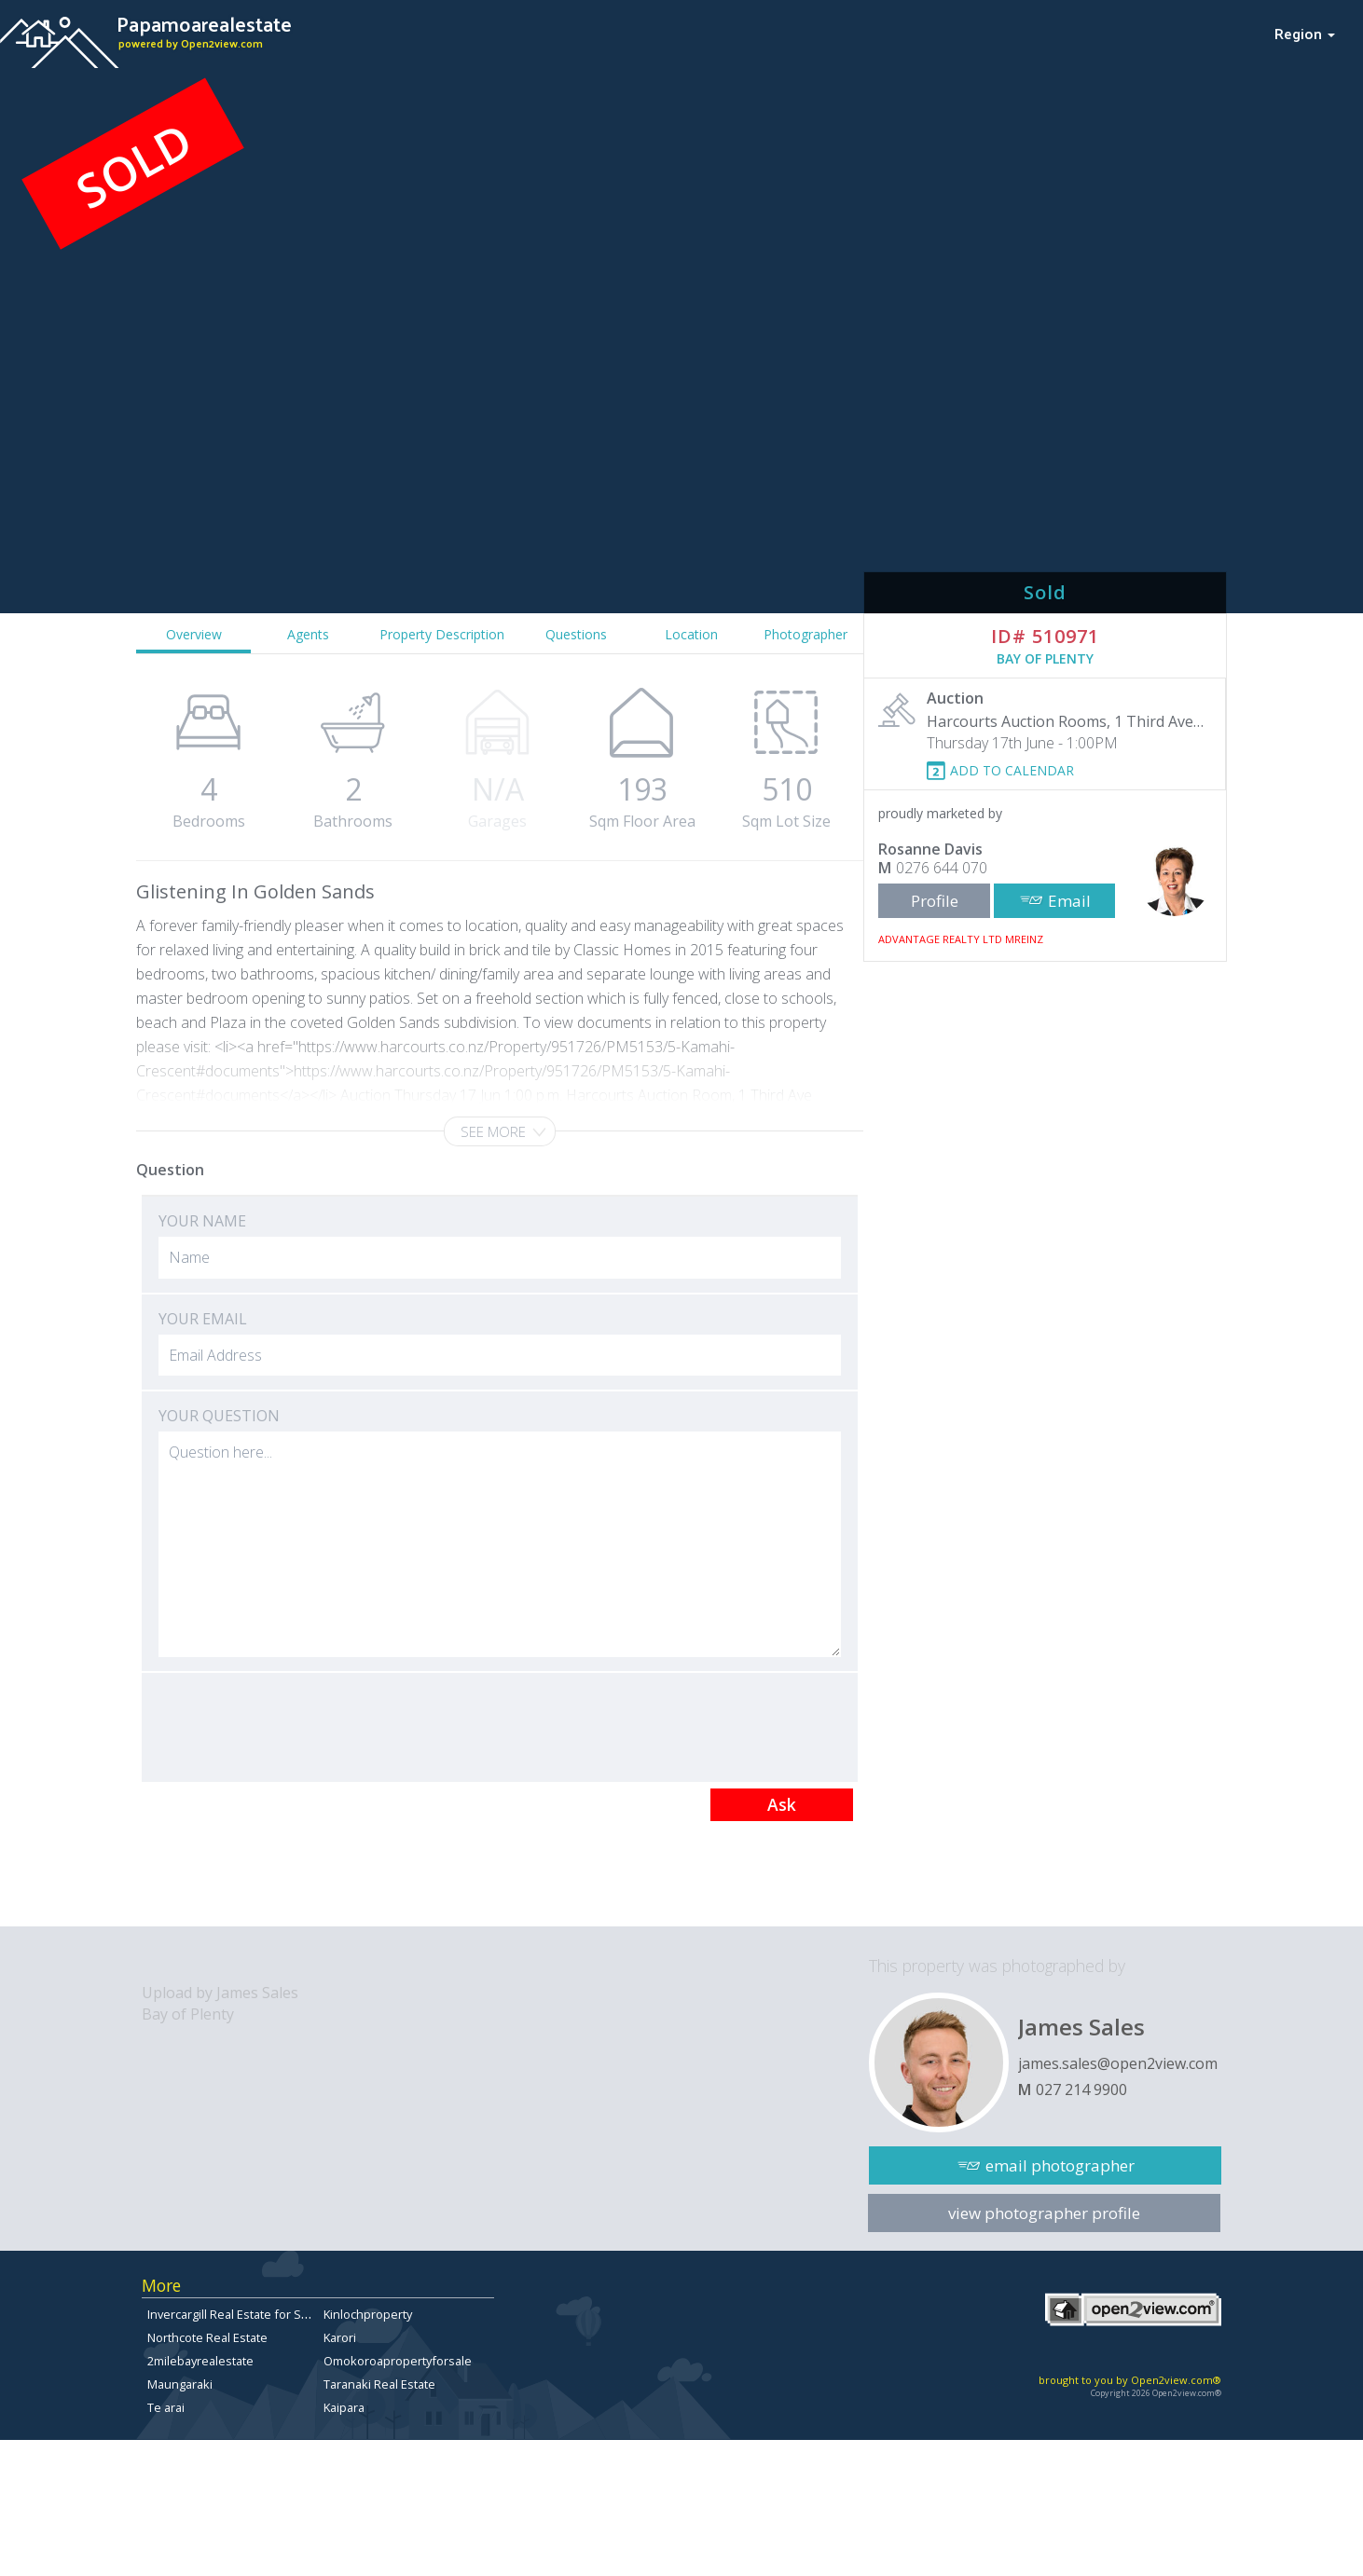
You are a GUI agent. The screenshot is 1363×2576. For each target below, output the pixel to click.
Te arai (166, 2407)
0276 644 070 (941, 867)
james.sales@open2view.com (1118, 2063)
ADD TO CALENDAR (1012, 770)
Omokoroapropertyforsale (398, 2360)
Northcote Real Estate (207, 2337)
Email (1069, 900)
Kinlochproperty (368, 2314)
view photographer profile (1044, 2213)
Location (691, 634)
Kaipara (344, 2407)
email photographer (1060, 2165)
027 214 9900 (1081, 2089)
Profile (934, 900)
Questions (576, 634)
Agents (308, 634)
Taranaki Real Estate (379, 2384)
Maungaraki (180, 2384)
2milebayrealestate (200, 2360)
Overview (194, 634)
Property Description (441, 634)
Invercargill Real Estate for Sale (232, 2314)
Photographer (805, 634)
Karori (340, 2337)
